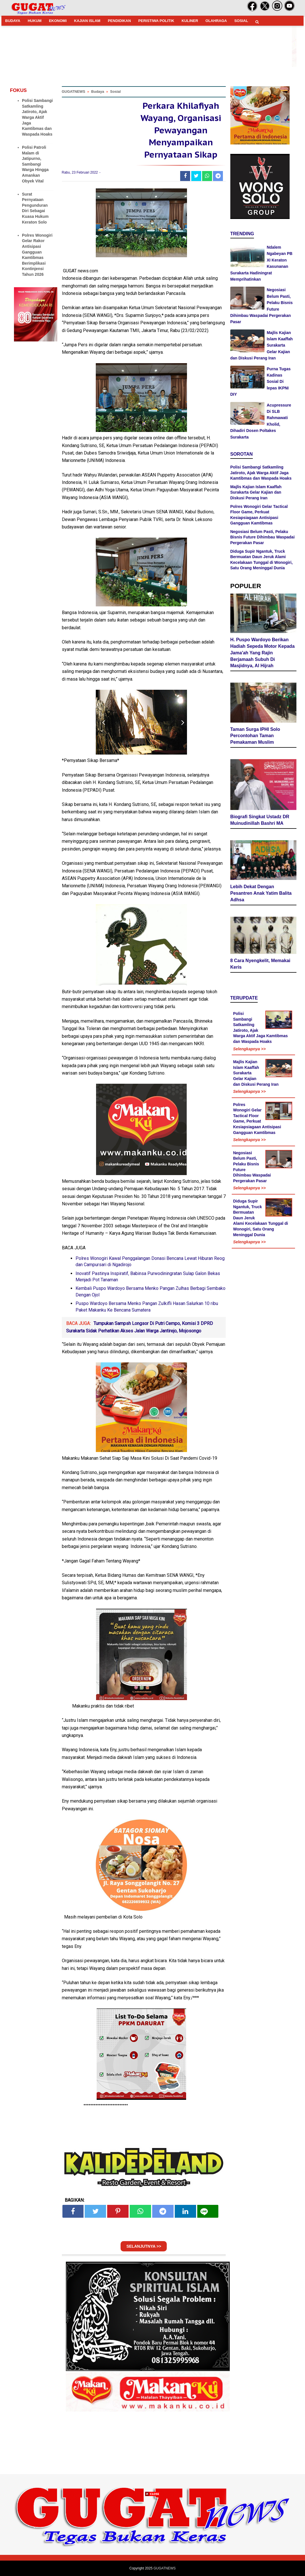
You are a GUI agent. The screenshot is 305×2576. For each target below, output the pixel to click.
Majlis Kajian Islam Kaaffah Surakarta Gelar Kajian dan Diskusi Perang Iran (256, 492)
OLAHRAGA (216, 21)
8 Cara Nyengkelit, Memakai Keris (260, 964)
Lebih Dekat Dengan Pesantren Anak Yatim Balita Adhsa (261, 893)
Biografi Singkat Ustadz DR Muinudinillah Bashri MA (259, 820)
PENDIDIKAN (119, 21)
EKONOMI (58, 21)
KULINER (190, 21)
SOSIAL (241, 21)
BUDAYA (12, 21)
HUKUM (34, 21)
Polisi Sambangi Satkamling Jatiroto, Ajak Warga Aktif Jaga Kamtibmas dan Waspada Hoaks (37, 117)
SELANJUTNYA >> (143, 2246)
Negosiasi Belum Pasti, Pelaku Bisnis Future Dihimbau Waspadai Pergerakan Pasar (262, 537)
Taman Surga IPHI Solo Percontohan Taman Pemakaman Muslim (255, 736)
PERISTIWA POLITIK (156, 21)
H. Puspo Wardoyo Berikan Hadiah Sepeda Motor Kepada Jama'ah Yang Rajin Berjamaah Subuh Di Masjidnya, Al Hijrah (262, 652)
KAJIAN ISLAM (87, 21)
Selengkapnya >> (249, 1049)
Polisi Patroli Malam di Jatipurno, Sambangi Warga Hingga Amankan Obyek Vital (35, 164)
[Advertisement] (152, 2536)
